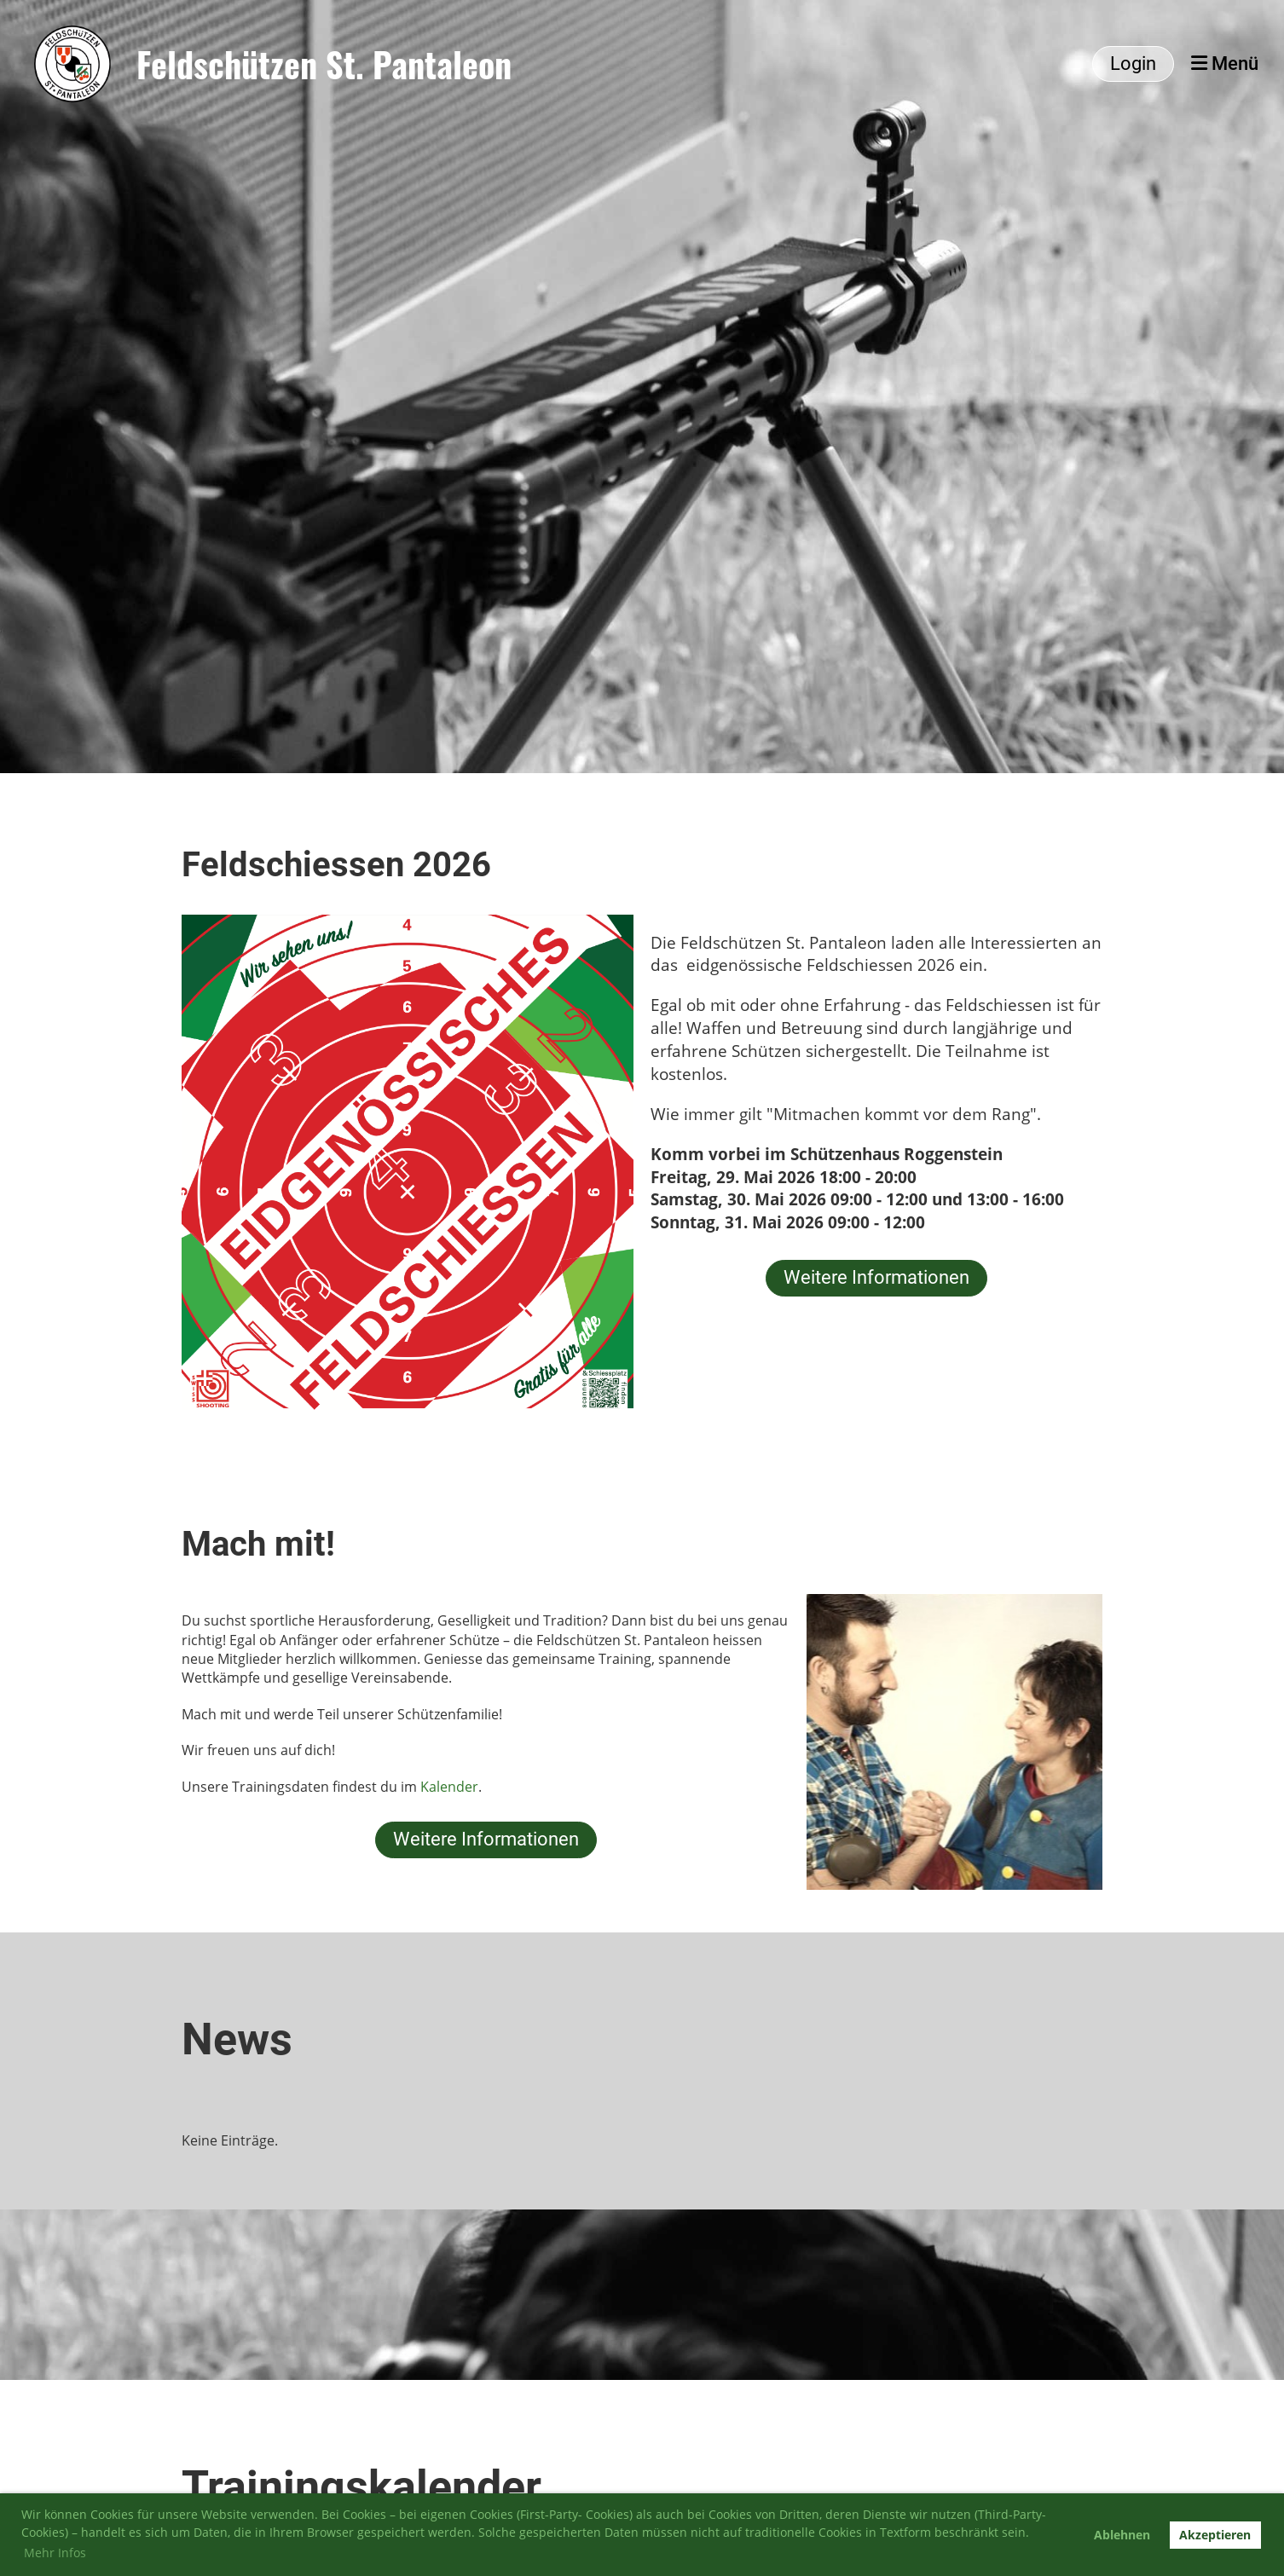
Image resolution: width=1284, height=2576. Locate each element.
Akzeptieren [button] (1215, 2535)
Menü (1224, 63)
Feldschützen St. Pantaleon (324, 64)
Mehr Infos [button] (55, 2552)
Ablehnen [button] (1122, 2535)
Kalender (449, 1786)
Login (1133, 63)
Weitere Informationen (876, 1277)
